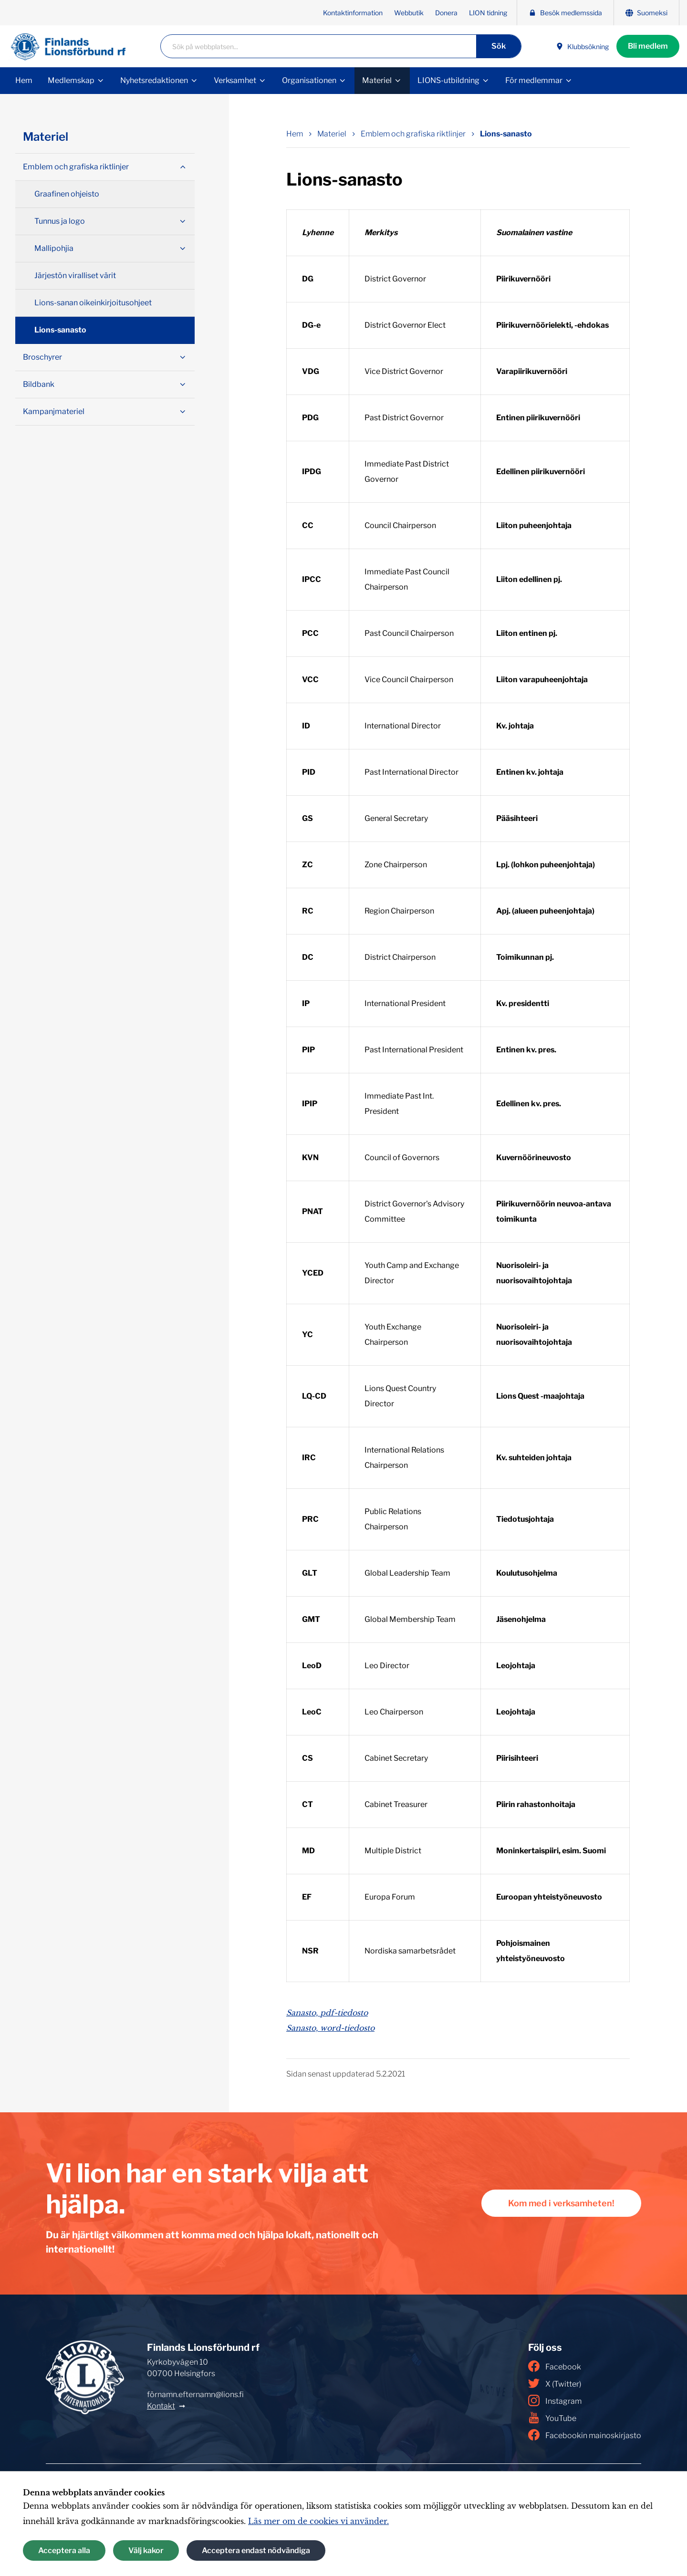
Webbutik (409, 13)
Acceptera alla (64, 2550)
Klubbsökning (582, 46)
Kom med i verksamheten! (561, 2203)
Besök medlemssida (565, 13)
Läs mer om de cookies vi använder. (318, 2521)
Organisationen (309, 80)
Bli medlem (648, 46)
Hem (23, 80)
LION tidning (488, 13)
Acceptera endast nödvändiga (256, 2550)
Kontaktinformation (353, 13)
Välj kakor (146, 2550)
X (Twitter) (554, 2383)
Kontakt (161, 2405)
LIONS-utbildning (448, 80)
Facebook (554, 2366)
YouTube (552, 2417)
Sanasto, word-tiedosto (330, 2028)
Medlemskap (71, 80)
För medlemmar (533, 80)
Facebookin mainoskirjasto (584, 2435)
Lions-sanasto (60, 329)
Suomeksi (646, 13)
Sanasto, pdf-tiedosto (327, 2012)
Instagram (555, 2400)
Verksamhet (235, 80)
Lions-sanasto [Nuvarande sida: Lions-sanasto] (506, 133)
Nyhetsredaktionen (154, 80)
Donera (446, 13)
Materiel (377, 80)
